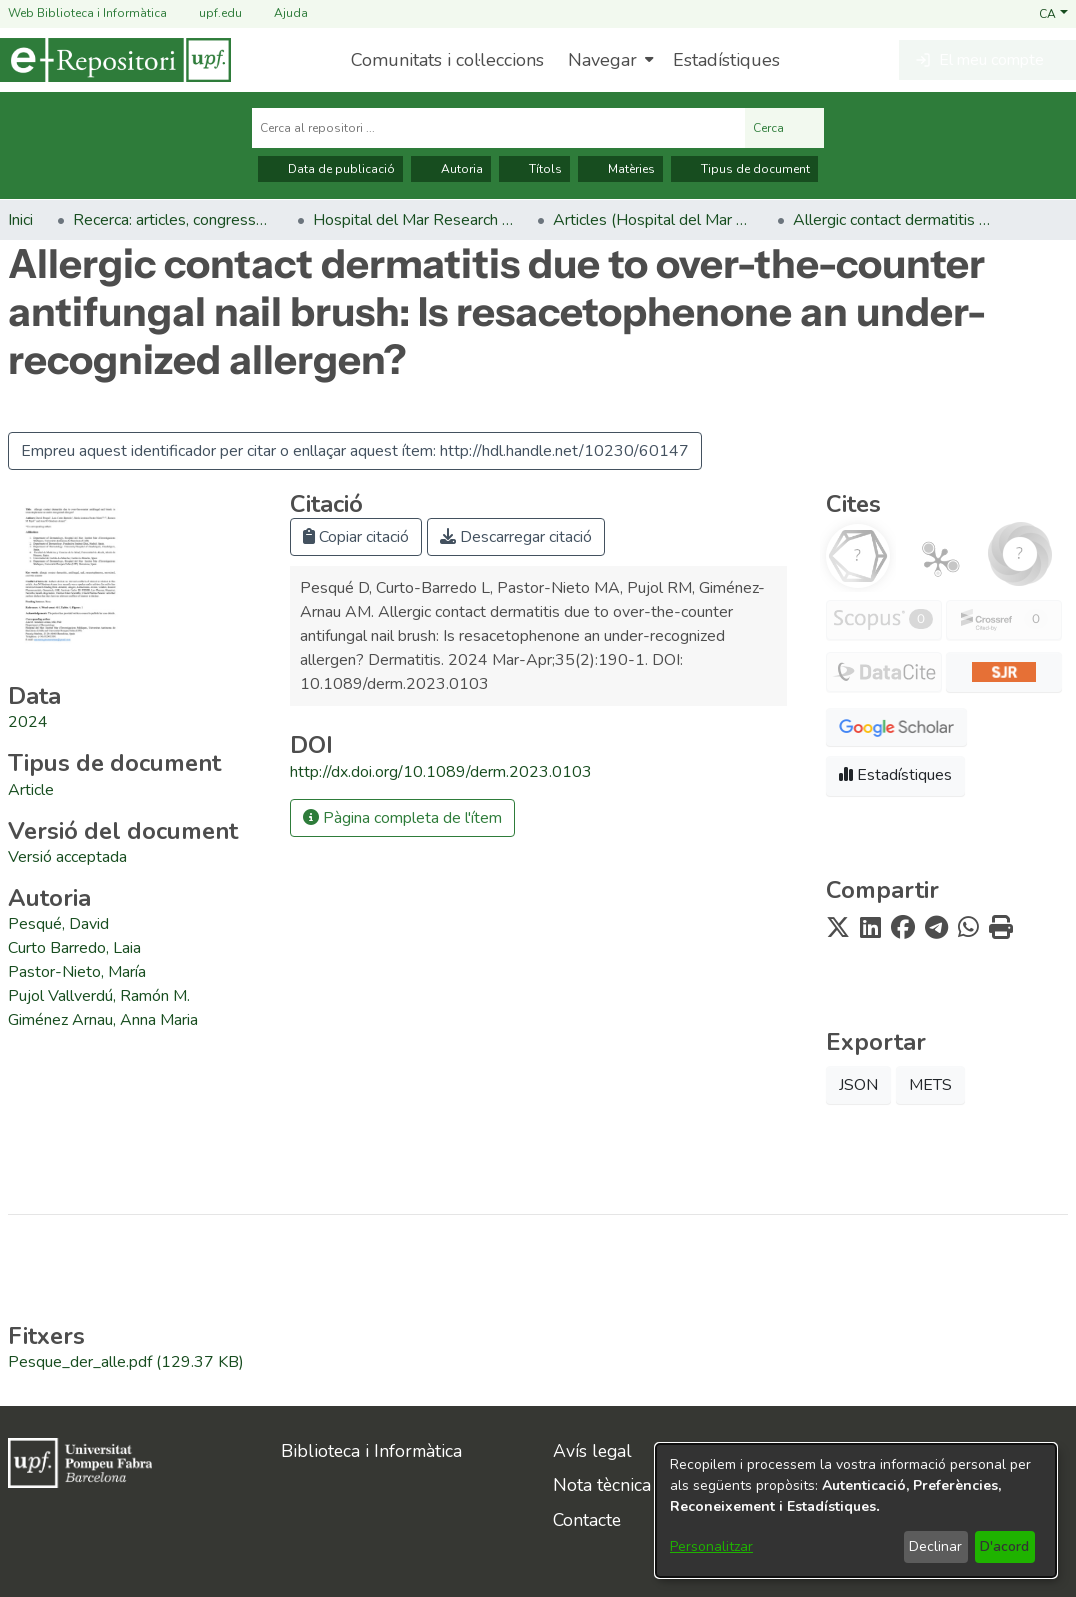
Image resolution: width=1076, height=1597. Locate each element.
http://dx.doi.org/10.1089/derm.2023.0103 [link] (441, 772)
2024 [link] (28, 722)
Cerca (784, 128)
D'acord (1004, 1546)
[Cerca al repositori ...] (498, 128)
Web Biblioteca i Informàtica (87, 13)
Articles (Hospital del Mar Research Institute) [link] (653, 220)
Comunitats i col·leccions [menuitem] (447, 60)
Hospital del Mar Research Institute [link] (413, 220)
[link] (31, 790)
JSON (858, 1085)
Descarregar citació (516, 537)
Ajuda (279, 13)
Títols (534, 169)
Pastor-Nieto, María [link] (77, 972)
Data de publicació (330, 169)
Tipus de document (744, 169)
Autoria (451, 169)
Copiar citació (356, 537)
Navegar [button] (602, 60)
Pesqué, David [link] (58, 924)
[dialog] (856, 1510)
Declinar (935, 1546)
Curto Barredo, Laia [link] (74, 948)
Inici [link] (20, 220)
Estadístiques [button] (895, 775)
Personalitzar (711, 1546)
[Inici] (115, 60)
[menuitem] (608, 60)
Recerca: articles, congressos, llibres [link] (173, 220)
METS (930, 1085)
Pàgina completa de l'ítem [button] (402, 818)
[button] (1053, 13)
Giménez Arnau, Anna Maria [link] (103, 1020)
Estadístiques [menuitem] (726, 60)
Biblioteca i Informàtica (371, 1451)
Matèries (620, 169)
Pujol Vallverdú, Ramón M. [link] (99, 996)
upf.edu (208, 13)
